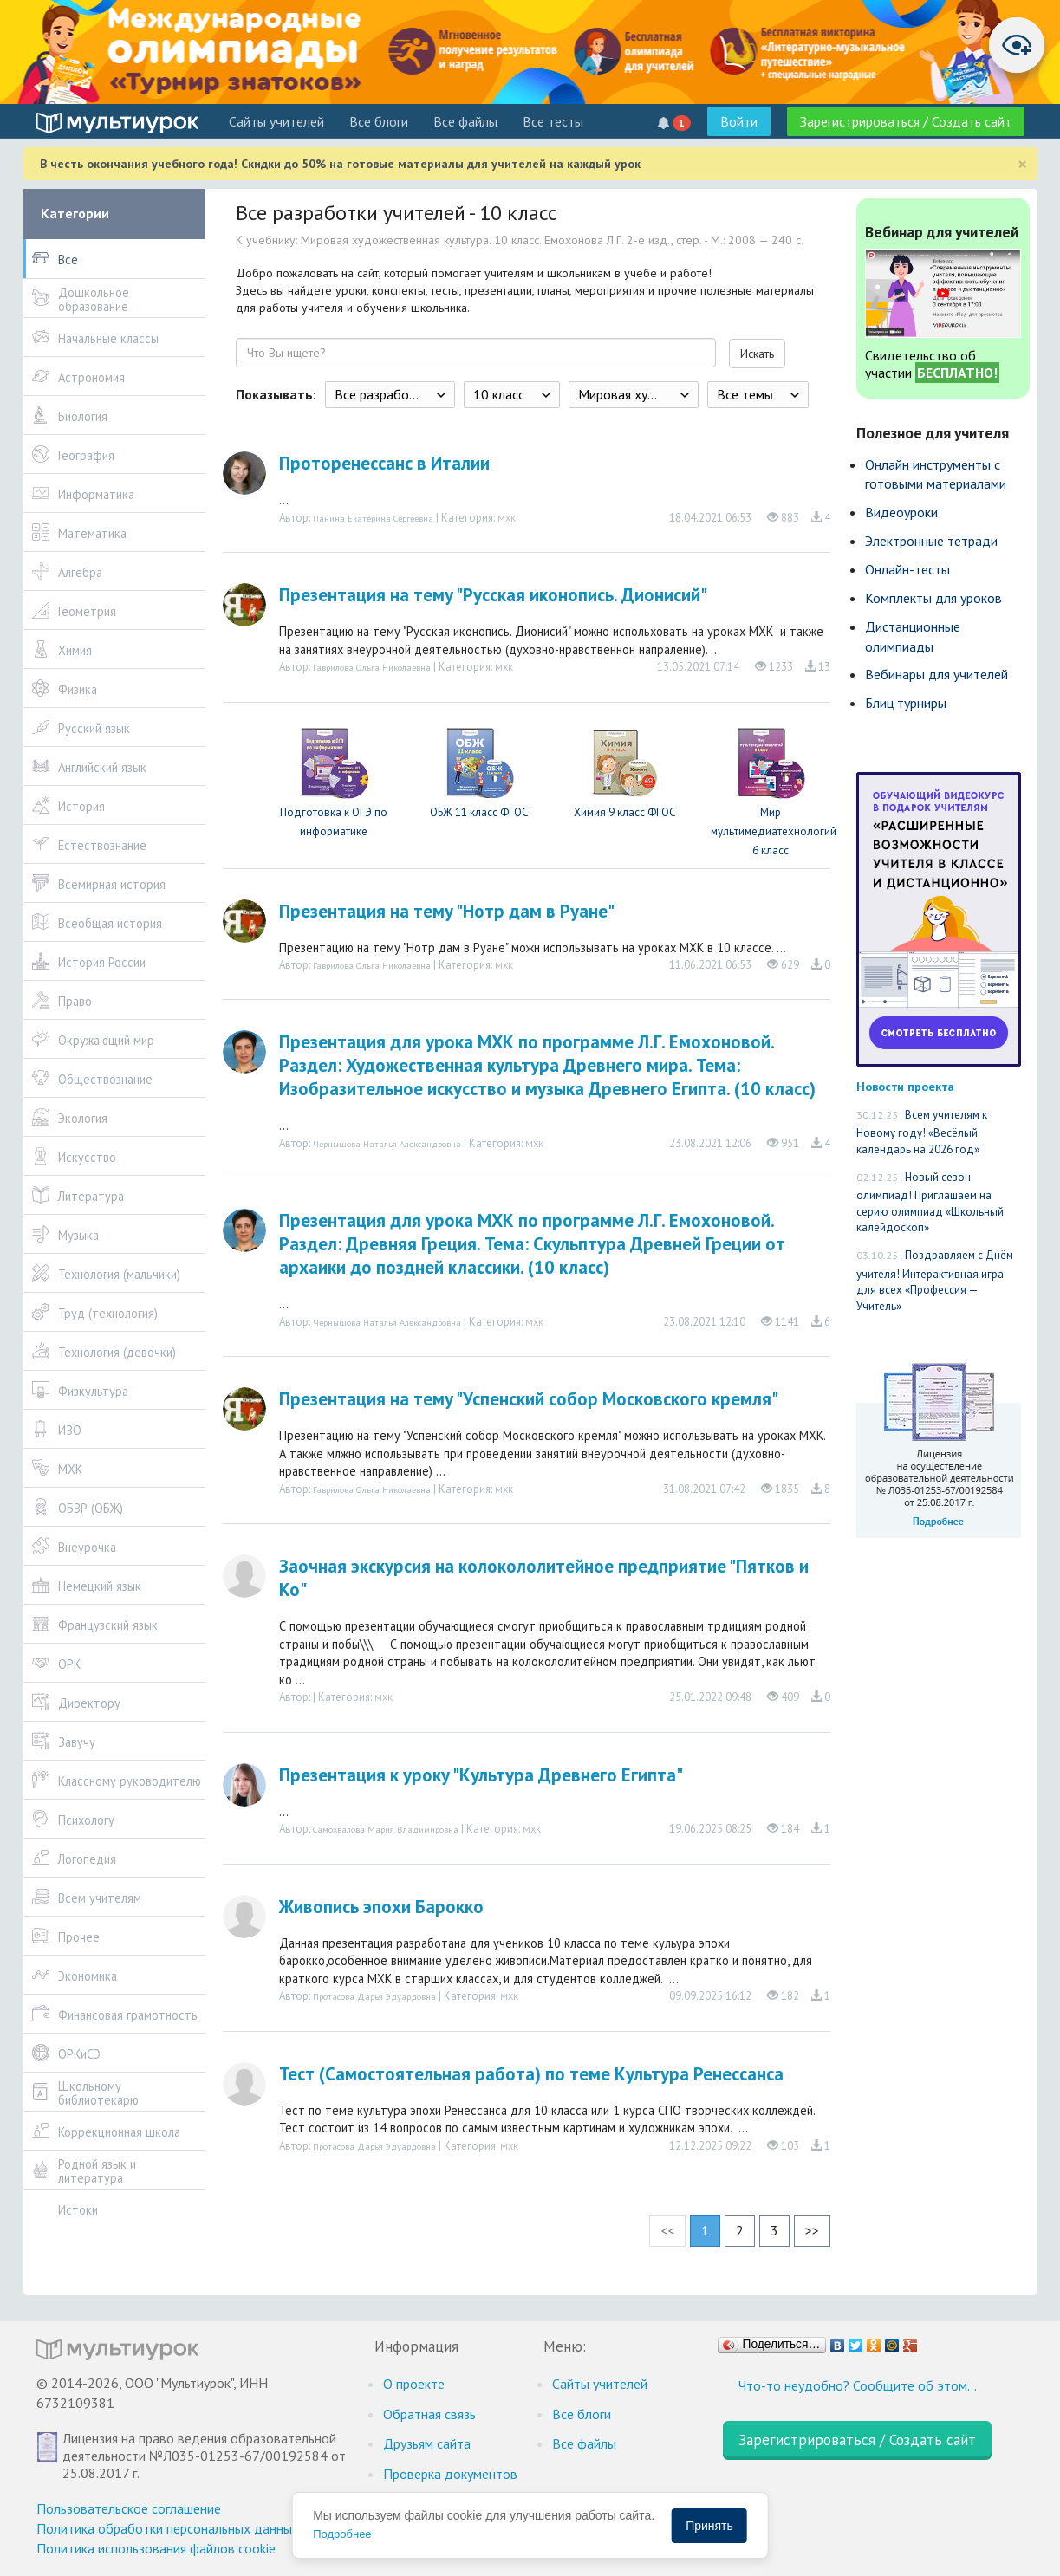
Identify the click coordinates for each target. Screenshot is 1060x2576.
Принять (709, 2526)
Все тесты (553, 121)
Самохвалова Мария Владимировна (385, 1829)
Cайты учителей (276, 121)
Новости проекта (905, 1086)
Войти (739, 121)
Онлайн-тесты (907, 569)
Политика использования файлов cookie (156, 2548)
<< (667, 2230)
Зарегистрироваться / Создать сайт (905, 121)
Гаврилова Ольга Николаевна (372, 667)
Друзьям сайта (427, 2443)
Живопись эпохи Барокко (381, 1906)
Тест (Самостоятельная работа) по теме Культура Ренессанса (531, 2074)
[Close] (1022, 164)
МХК (507, 518)
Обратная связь (429, 2414)
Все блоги (378, 121)
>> (812, 2230)
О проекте (414, 2383)
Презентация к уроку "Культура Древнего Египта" (481, 1775)
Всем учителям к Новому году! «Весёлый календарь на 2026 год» (921, 1132)
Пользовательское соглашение (128, 2508)
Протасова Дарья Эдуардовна (374, 1996)
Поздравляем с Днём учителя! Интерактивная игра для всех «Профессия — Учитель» (934, 1281)
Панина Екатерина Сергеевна (373, 518)
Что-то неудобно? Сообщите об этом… (857, 2385)
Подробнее (342, 2533)
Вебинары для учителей (936, 674)
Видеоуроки (901, 512)
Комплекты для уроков (933, 598)
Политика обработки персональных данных (167, 2528)
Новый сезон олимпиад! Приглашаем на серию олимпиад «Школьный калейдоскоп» (930, 1203)
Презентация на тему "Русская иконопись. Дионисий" (493, 595)
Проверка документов (450, 2473)
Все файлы (465, 121)
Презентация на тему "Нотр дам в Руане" (447, 911)
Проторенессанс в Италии (384, 463)
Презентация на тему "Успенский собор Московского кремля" (528, 1399)
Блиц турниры (905, 702)
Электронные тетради (931, 540)
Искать (757, 353)
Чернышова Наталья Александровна (387, 1144)
